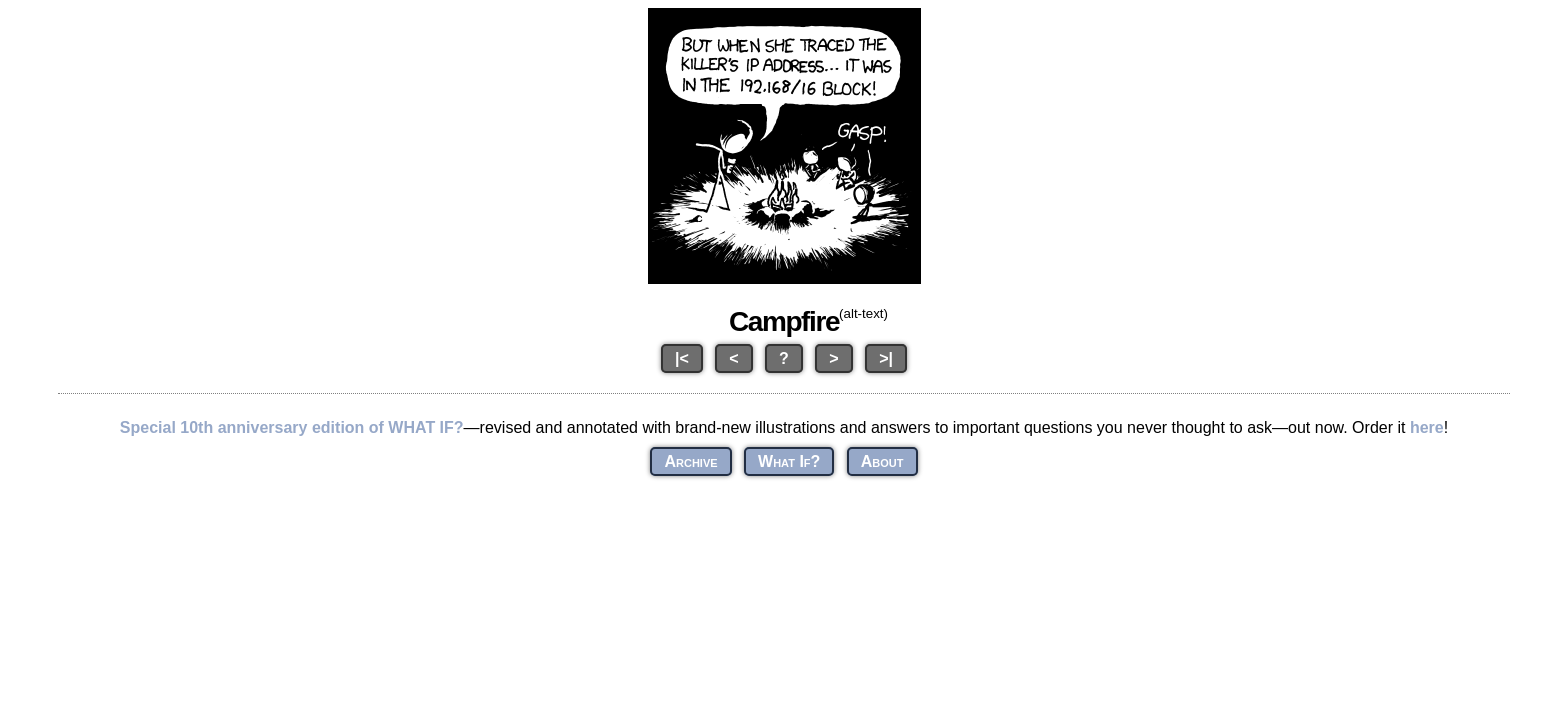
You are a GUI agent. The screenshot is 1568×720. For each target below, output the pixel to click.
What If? (789, 461)
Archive (690, 461)
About (882, 461)
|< (682, 358)
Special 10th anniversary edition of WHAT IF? (292, 427)
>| (886, 358)
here (1427, 427)
